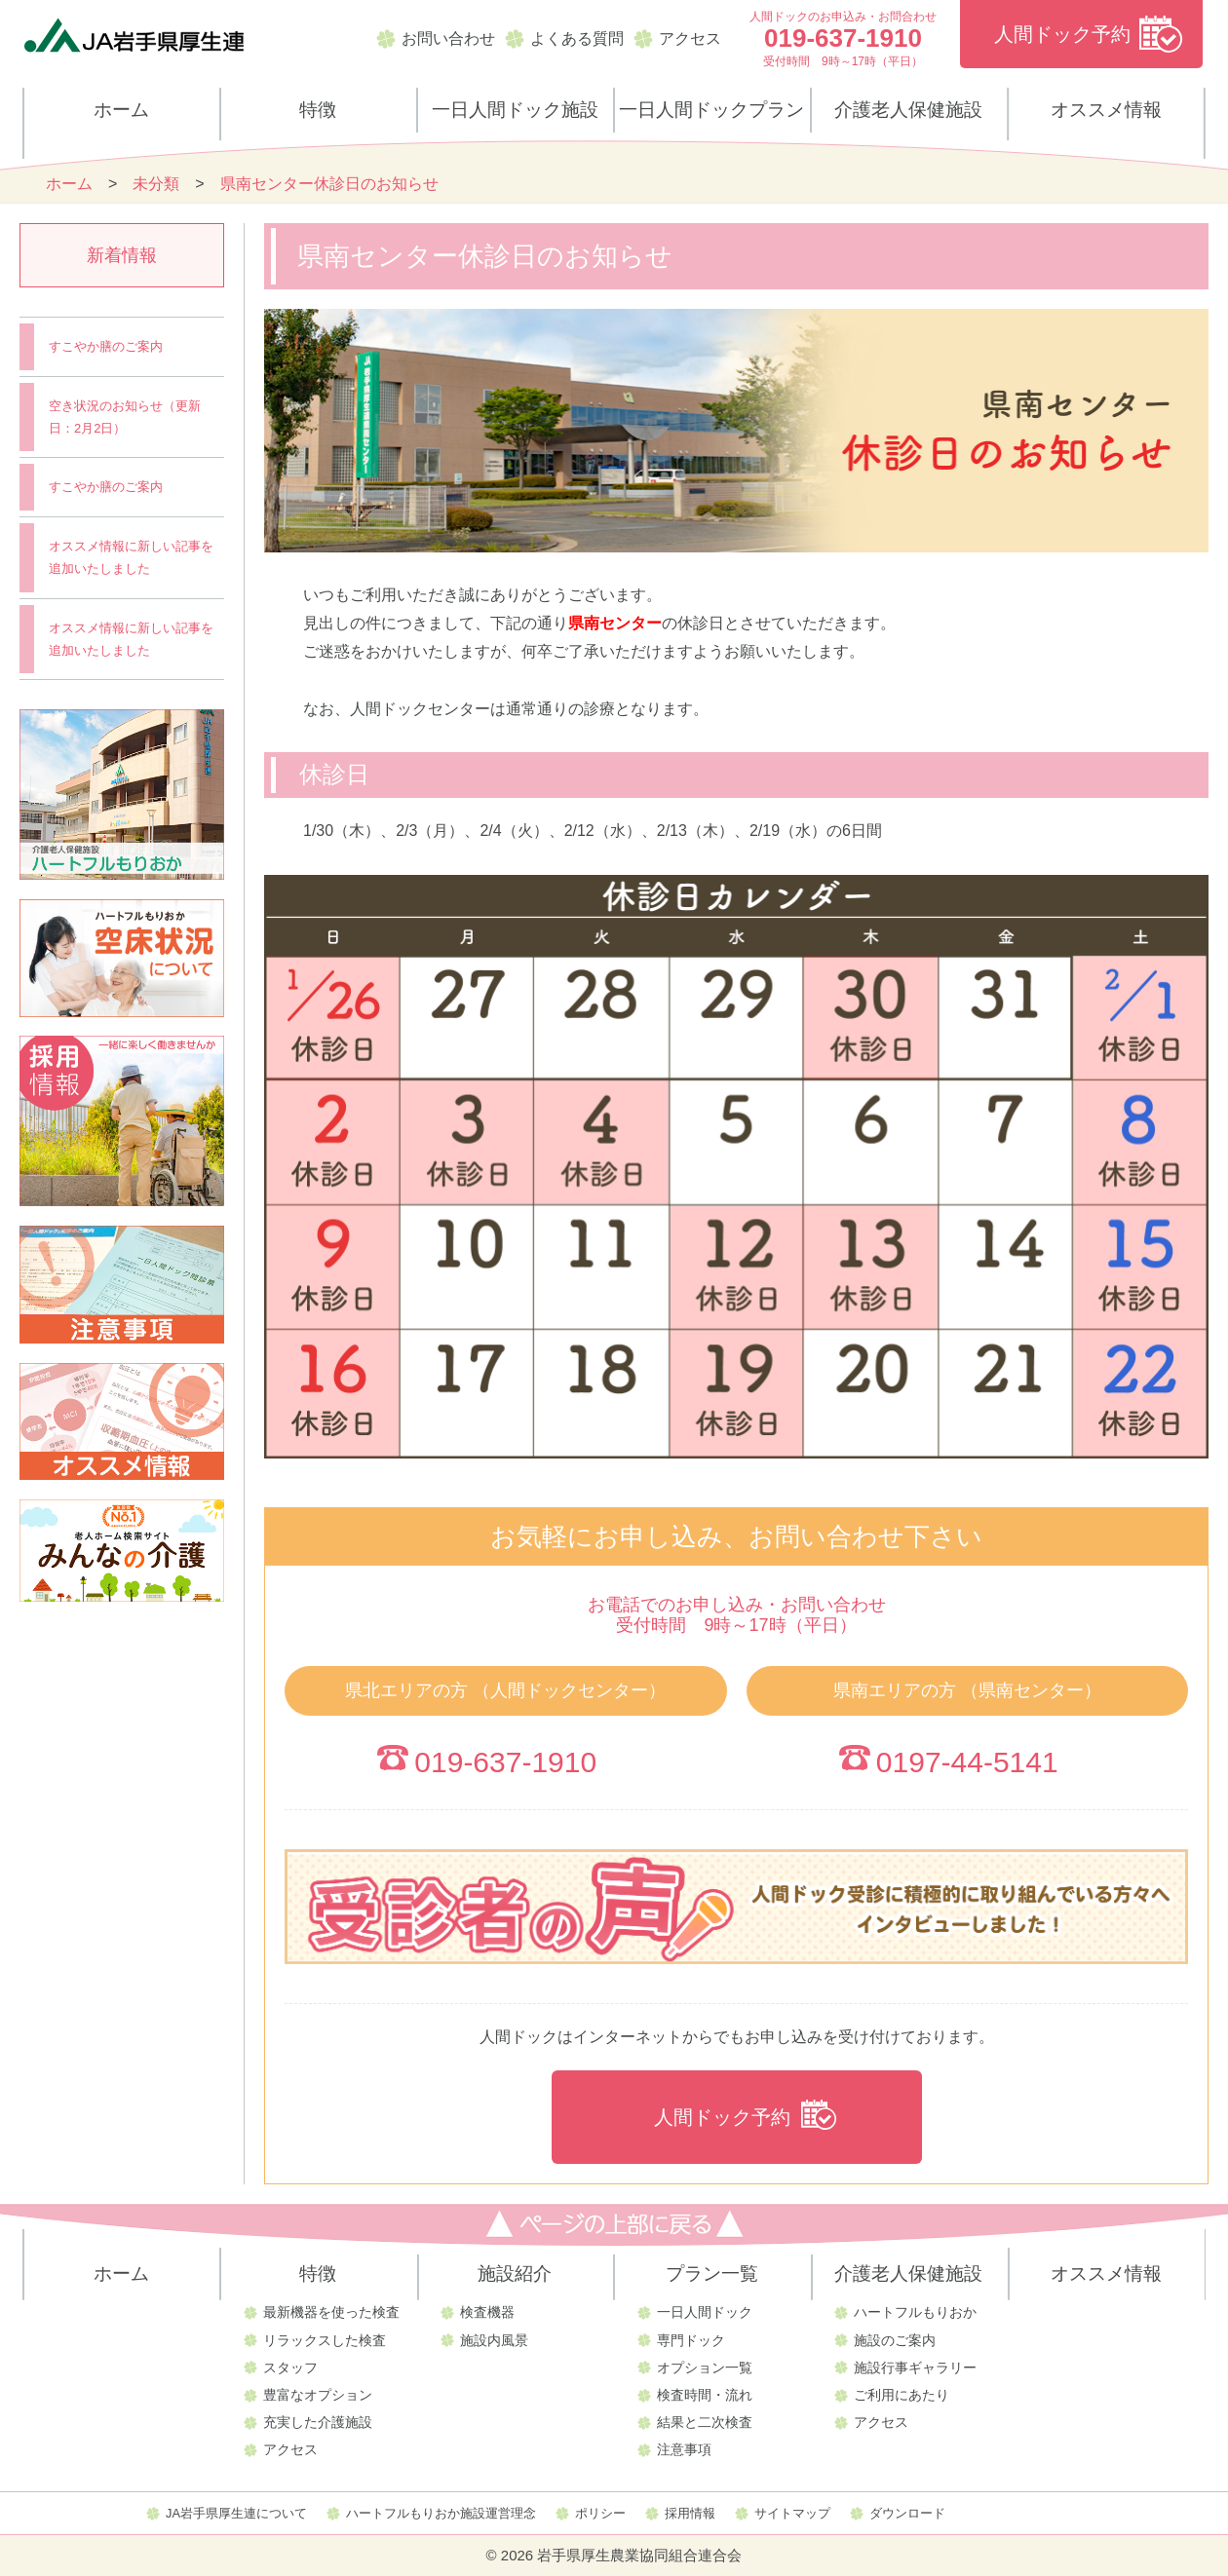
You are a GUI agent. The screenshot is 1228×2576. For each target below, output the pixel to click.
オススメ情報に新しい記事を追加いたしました (131, 557)
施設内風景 (494, 2340)
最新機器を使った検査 (331, 2312)
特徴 (317, 109)
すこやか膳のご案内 (106, 346)
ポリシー (600, 2513)
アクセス (690, 38)
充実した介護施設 (317, 2422)
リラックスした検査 (324, 2340)
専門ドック (691, 2340)
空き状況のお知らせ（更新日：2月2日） (125, 417)
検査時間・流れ (704, 2395)
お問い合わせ (448, 38)
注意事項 (684, 2449)
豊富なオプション (317, 2395)
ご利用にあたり (901, 2395)
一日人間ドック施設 (515, 109)
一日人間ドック (704, 2312)
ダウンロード (907, 2513)
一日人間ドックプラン (711, 109)
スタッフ (290, 2367)
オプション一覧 (704, 2367)
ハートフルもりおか (915, 2312)
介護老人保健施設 (908, 109)
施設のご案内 (895, 2340)
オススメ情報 (1106, 109)
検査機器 (487, 2312)
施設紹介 (515, 2273)
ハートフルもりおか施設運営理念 (441, 2513)
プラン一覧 (712, 2273)
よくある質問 (577, 38)
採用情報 (690, 2513)
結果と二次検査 (704, 2422)
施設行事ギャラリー (915, 2367)
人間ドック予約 (1062, 34)
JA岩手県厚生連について (236, 2513)
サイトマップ (792, 2513)
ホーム (121, 109)
